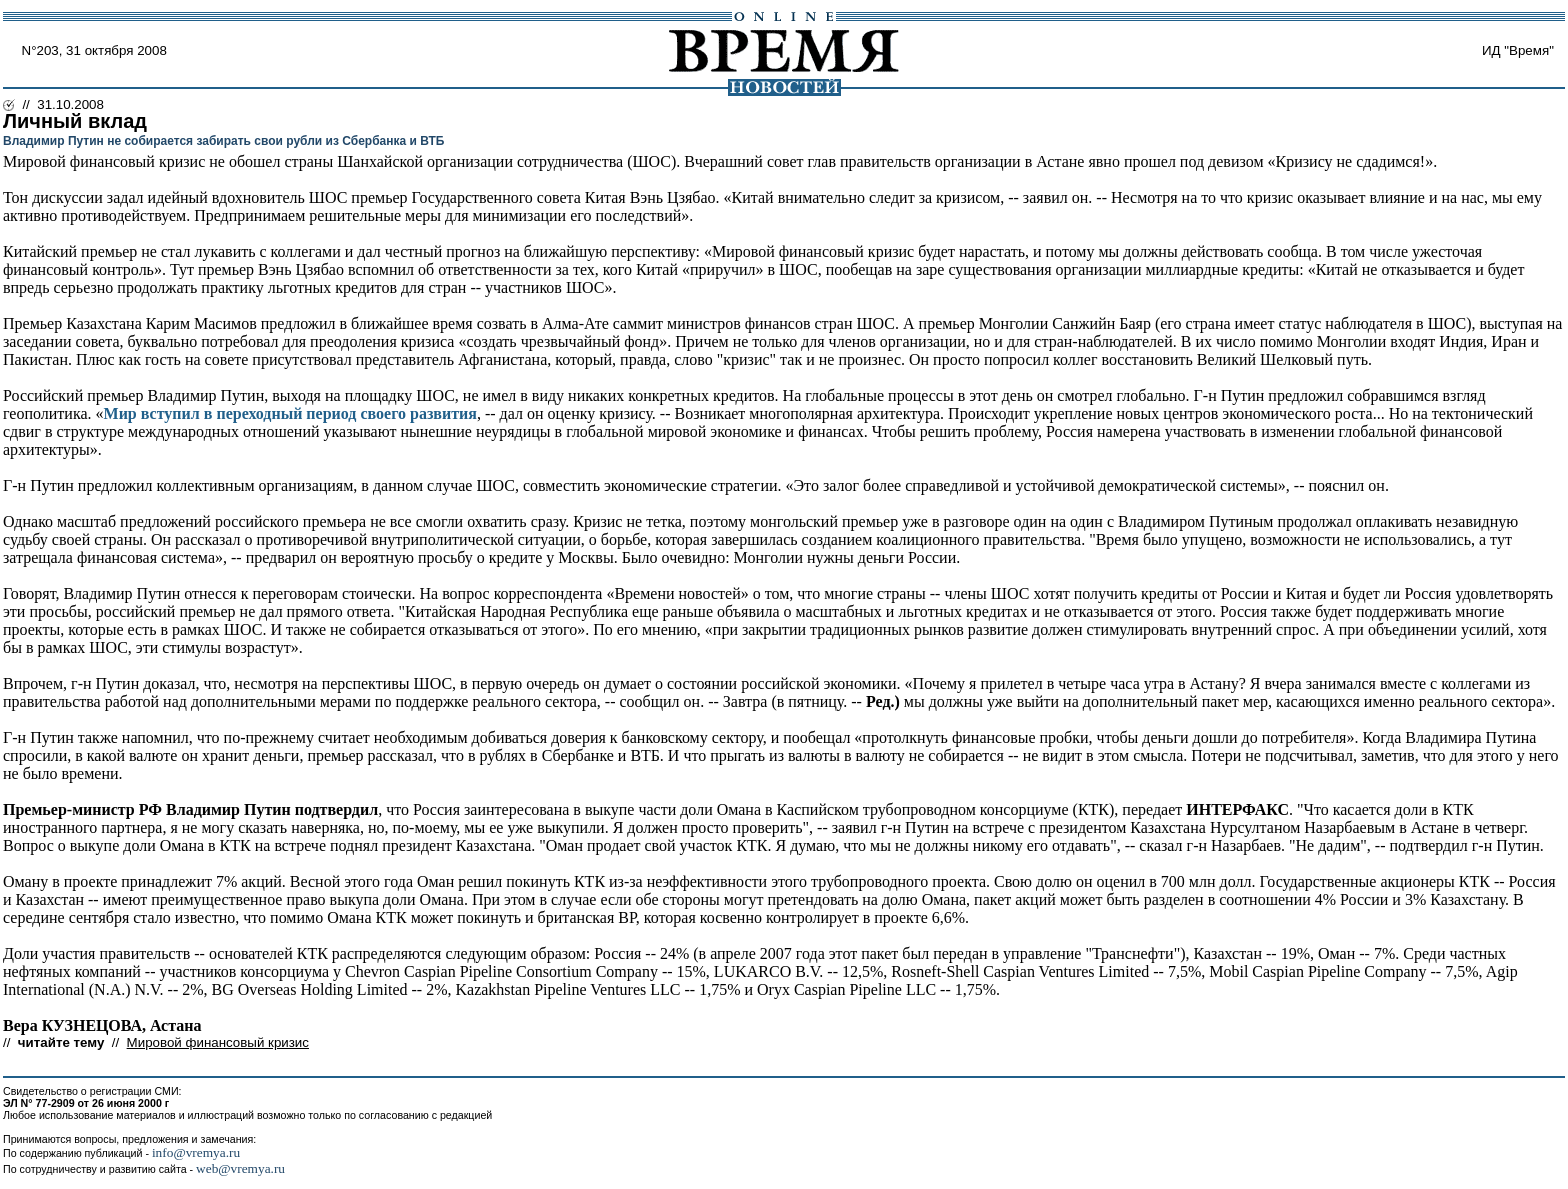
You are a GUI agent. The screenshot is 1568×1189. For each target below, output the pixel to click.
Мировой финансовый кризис (218, 1042)
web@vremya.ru (240, 1168)
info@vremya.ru (196, 1152)
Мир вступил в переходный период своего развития (290, 413)
